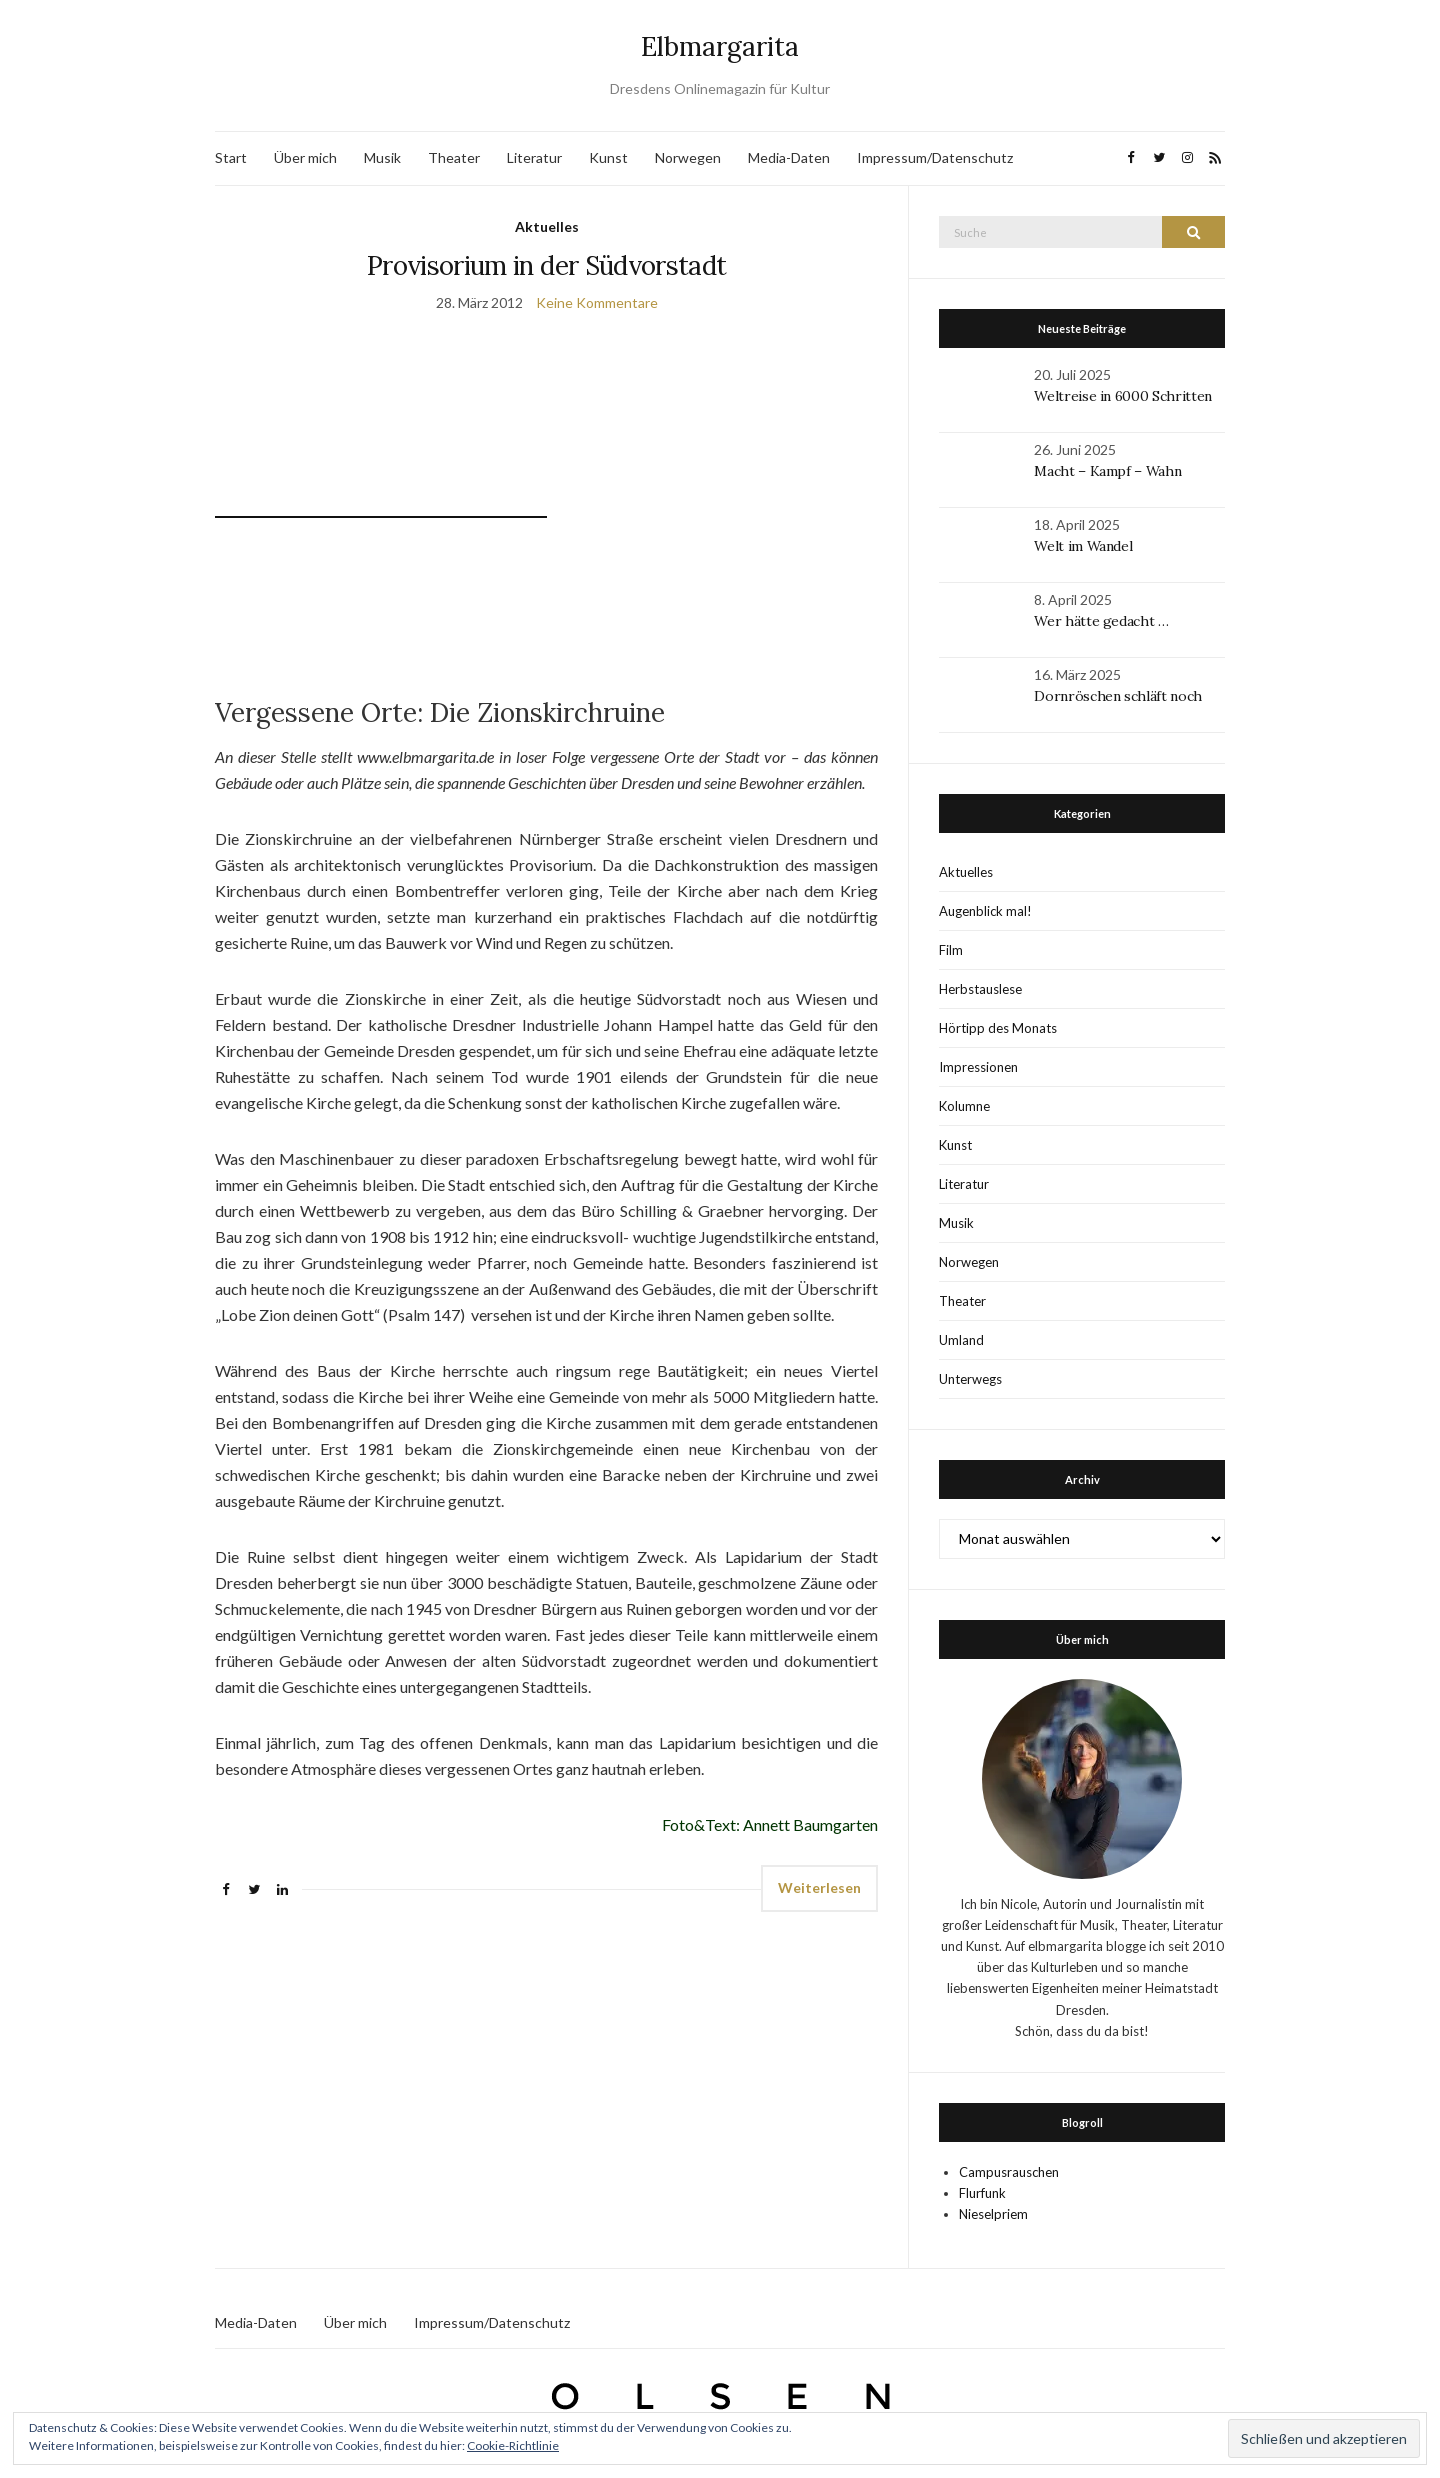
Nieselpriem (993, 2214)
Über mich (305, 157)
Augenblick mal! (985, 911)
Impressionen (978, 1067)
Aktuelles (547, 226)
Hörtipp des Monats (998, 1028)
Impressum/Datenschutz (935, 157)
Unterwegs (970, 1379)
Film (951, 950)
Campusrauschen (1009, 2172)
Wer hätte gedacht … (1101, 621)
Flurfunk (982, 2193)
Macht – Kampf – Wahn (1107, 471)
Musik (382, 157)
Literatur (534, 157)
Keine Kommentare (597, 302)
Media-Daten (789, 157)
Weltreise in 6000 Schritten (1123, 396)
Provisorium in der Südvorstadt (547, 265)
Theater (454, 157)
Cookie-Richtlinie (513, 2445)
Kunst (608, 157)
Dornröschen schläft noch (1118, 696)
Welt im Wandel (1085, 546)
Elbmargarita (720, 46)
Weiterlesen (819, 1887)
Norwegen (688, 157)
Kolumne (964, 1106)
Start (231, 157)
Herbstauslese (980, 989)
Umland (961, 1340)
